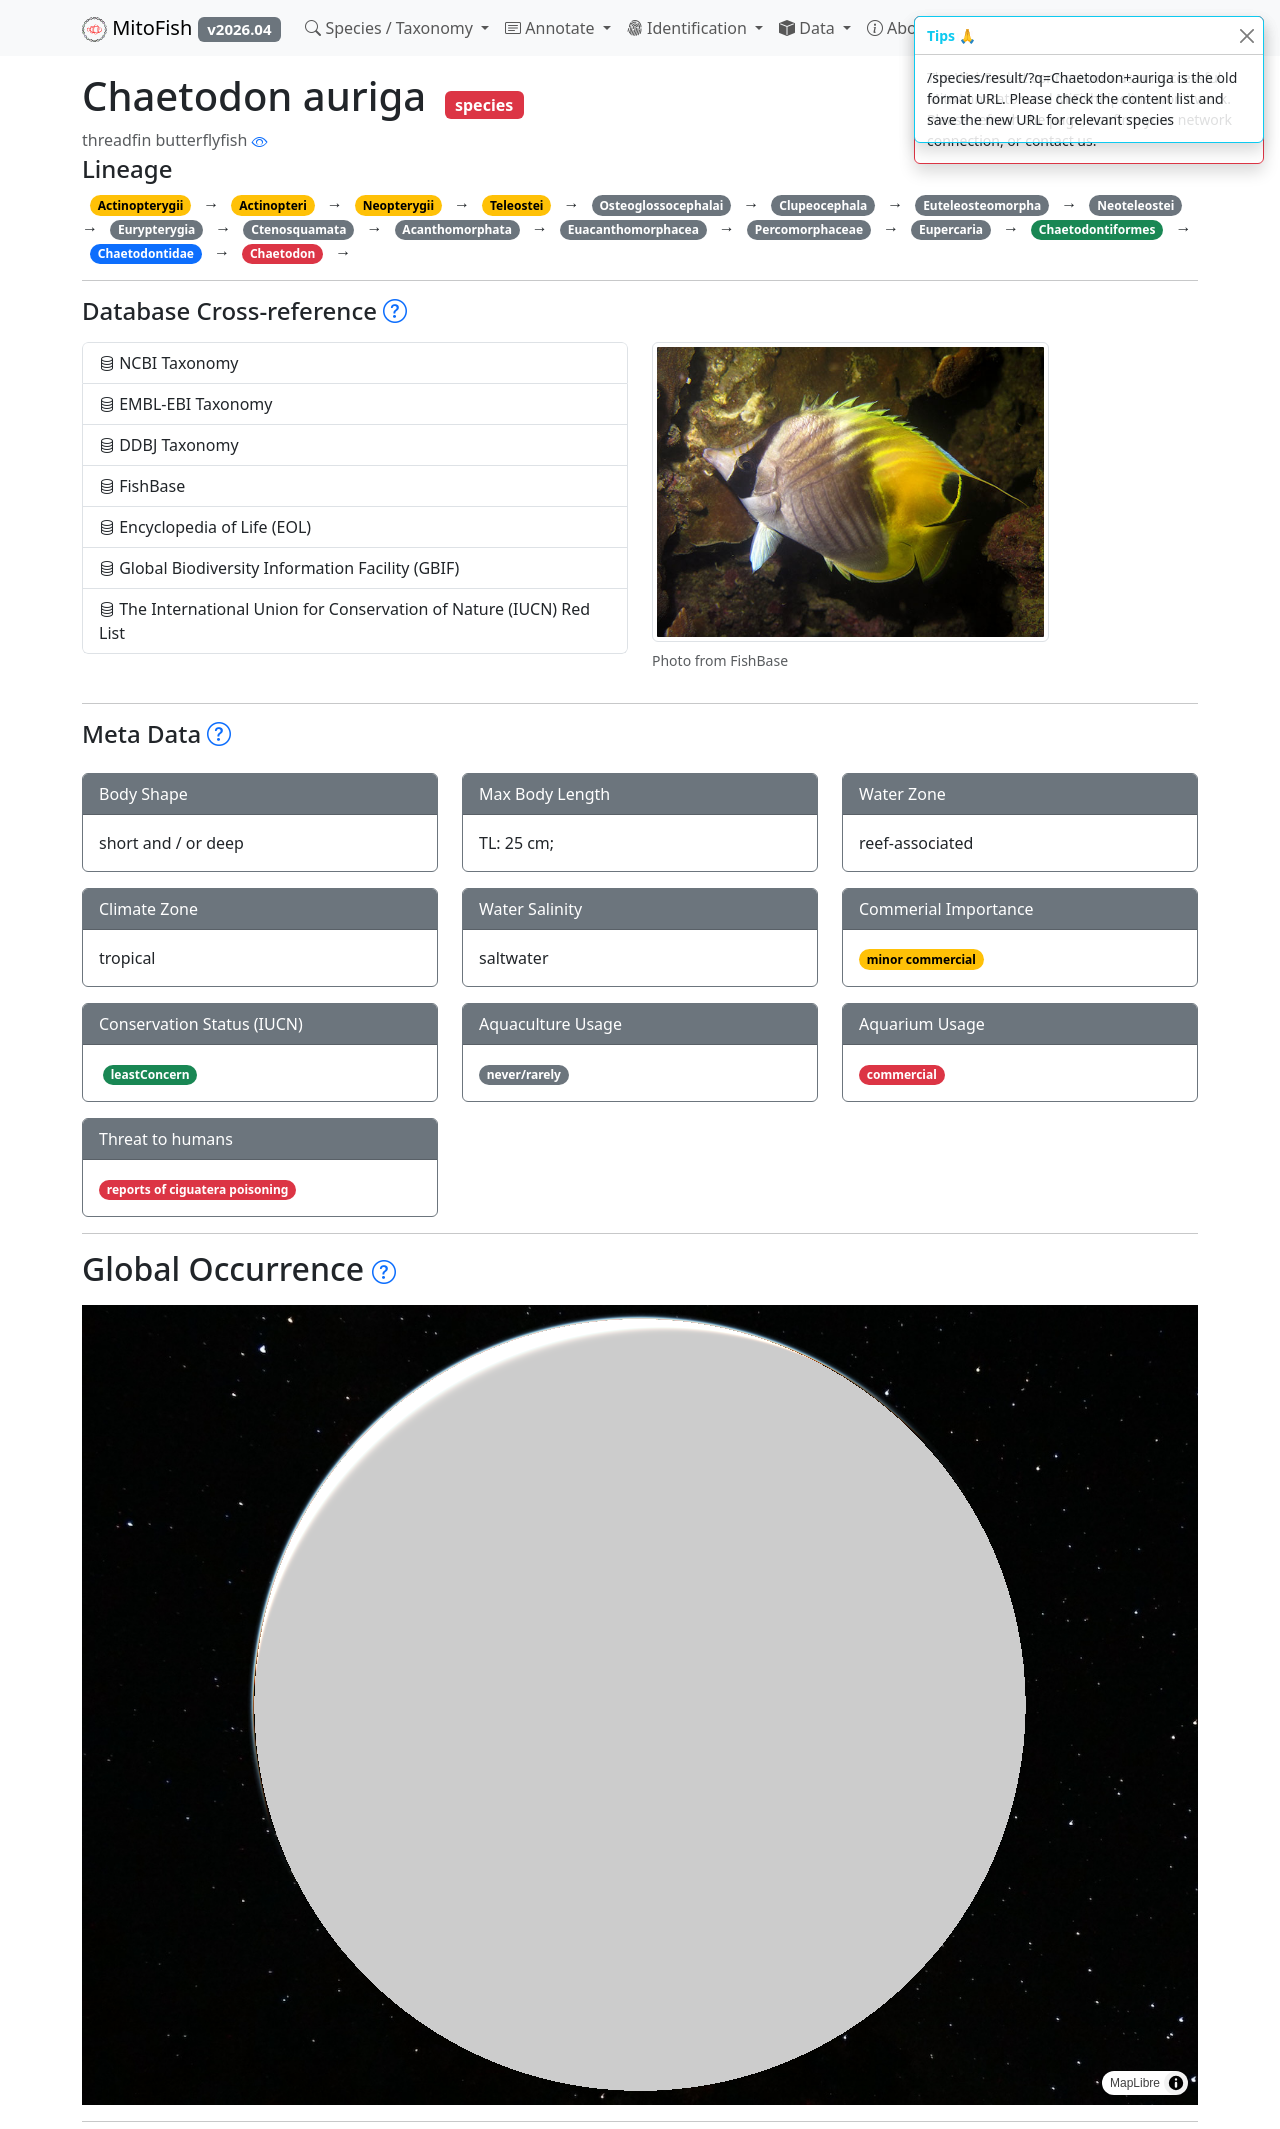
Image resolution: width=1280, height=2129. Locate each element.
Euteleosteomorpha (982, 205)
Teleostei (516, 205)
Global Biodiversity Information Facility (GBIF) (279, 568)
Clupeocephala (823, 205)
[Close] (1246, 35)
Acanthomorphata (457, 229)
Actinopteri (273, 205)
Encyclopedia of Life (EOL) (205, 527)
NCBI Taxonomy (169, 363)
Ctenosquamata (298, 229)
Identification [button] (689, 28)
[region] (640, 1705)
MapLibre (1135, 2083)
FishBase (142, 486)
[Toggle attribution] (1176, 2083)
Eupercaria (951, 229)
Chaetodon (282, 253)
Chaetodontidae (146, 253)
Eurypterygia (156, 229)
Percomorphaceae (809, 229)
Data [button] (809, 28)
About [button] (902, 28)
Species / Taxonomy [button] (391, 28)
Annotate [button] (552, 28)
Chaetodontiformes (1097, 229)
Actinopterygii (141, 205)
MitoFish (181, 28)
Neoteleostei (1135, 205)
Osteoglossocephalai (661, 205)
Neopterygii (398, 205)
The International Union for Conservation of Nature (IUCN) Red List (344, 621)
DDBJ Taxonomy (169, 445)
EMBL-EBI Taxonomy (186, 404)
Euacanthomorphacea (633, 229)
